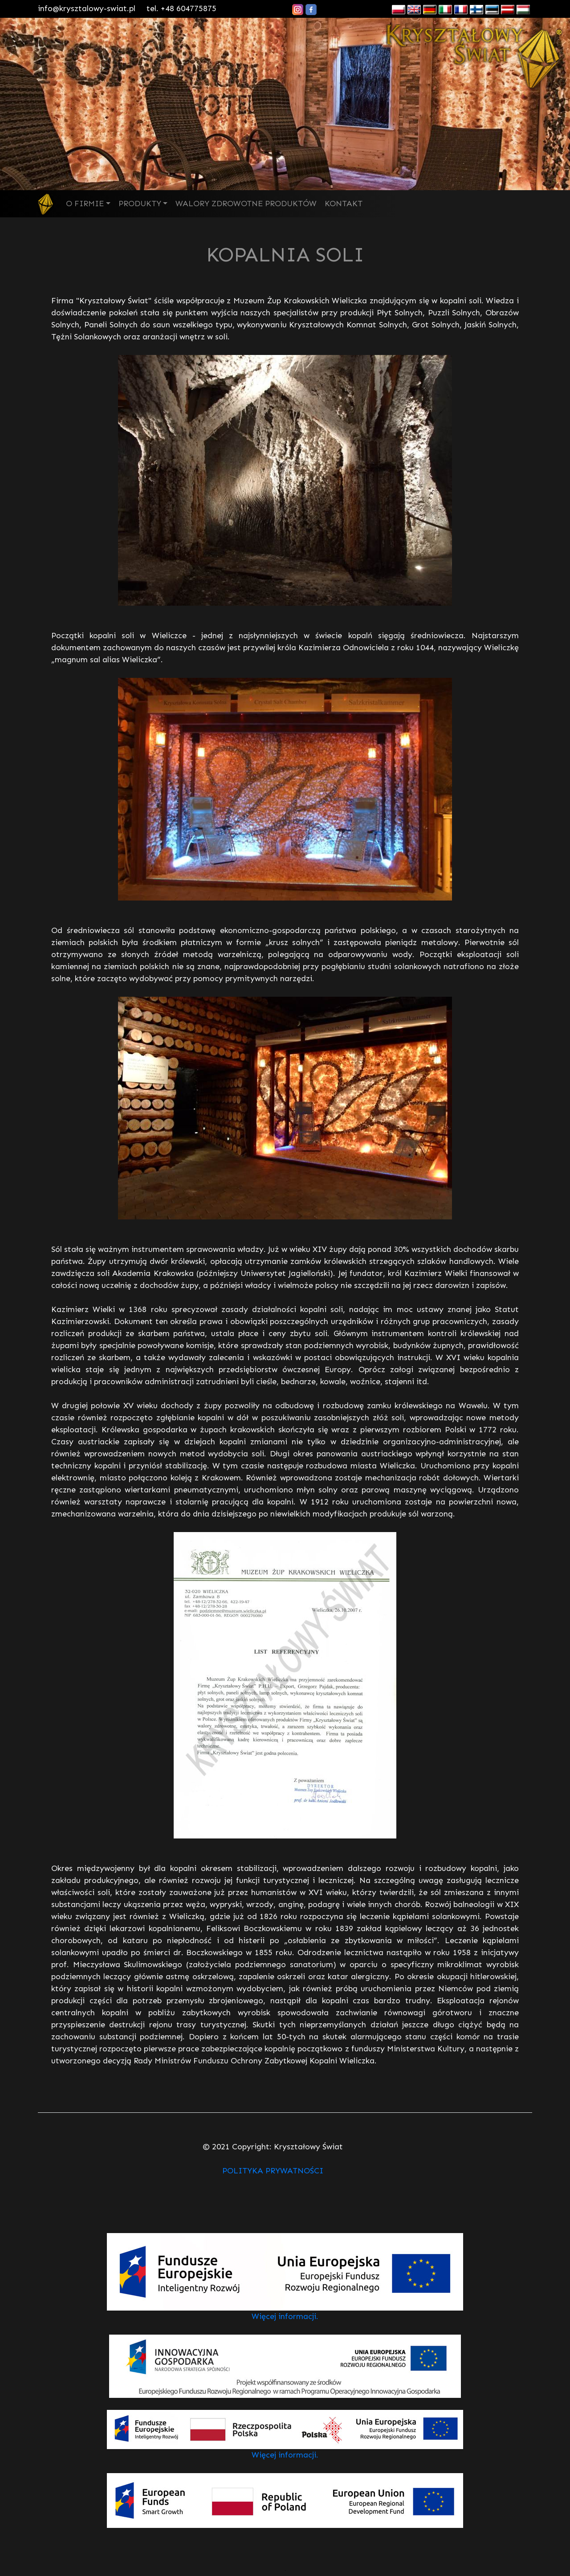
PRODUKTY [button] (139, 203)
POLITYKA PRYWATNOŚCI (272, 2171)
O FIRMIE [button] (85, 203)
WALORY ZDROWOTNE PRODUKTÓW (246, 203)
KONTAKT (343, 203)
